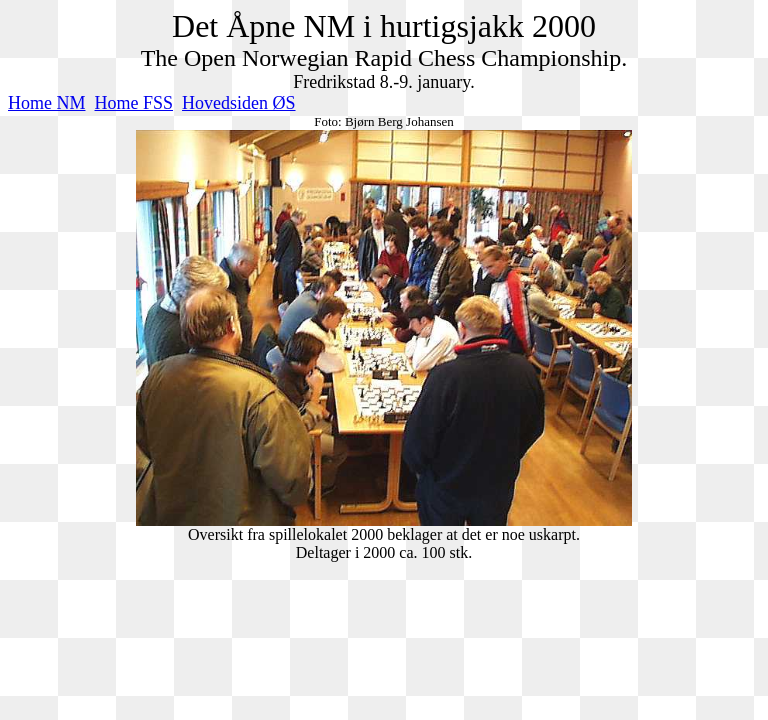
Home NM (47, 103)
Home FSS (134, 103)
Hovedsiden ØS (239, 103)
